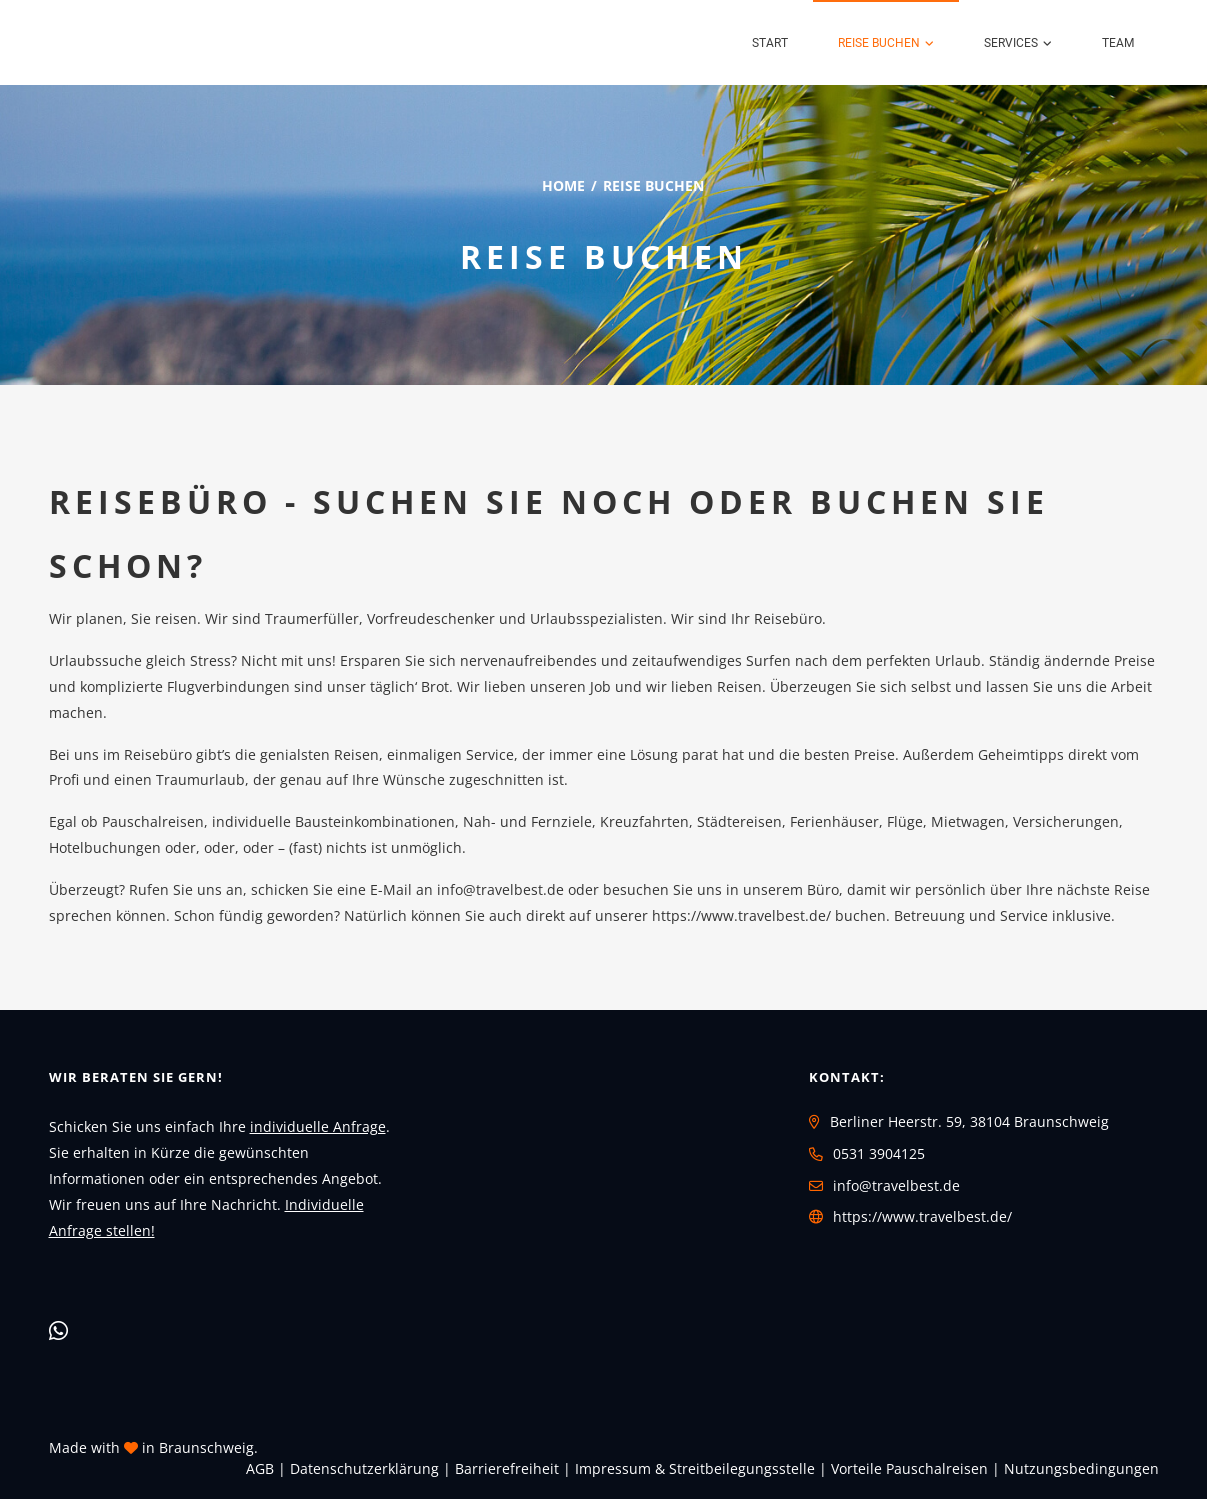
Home (563, 185)
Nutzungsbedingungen (1081, 1468)
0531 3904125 (879, 1153)
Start (770, 43)
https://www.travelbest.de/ (922, 1216)
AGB (260, 1468)
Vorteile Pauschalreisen (909, 1468)
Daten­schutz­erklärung (364, 1468)
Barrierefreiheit (507, 1468)
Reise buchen (879, 43)
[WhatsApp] (58, 1330)
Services (1011, 43)
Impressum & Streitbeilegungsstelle (695, 1468)
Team (1118, 43)
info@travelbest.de (500, 889)
